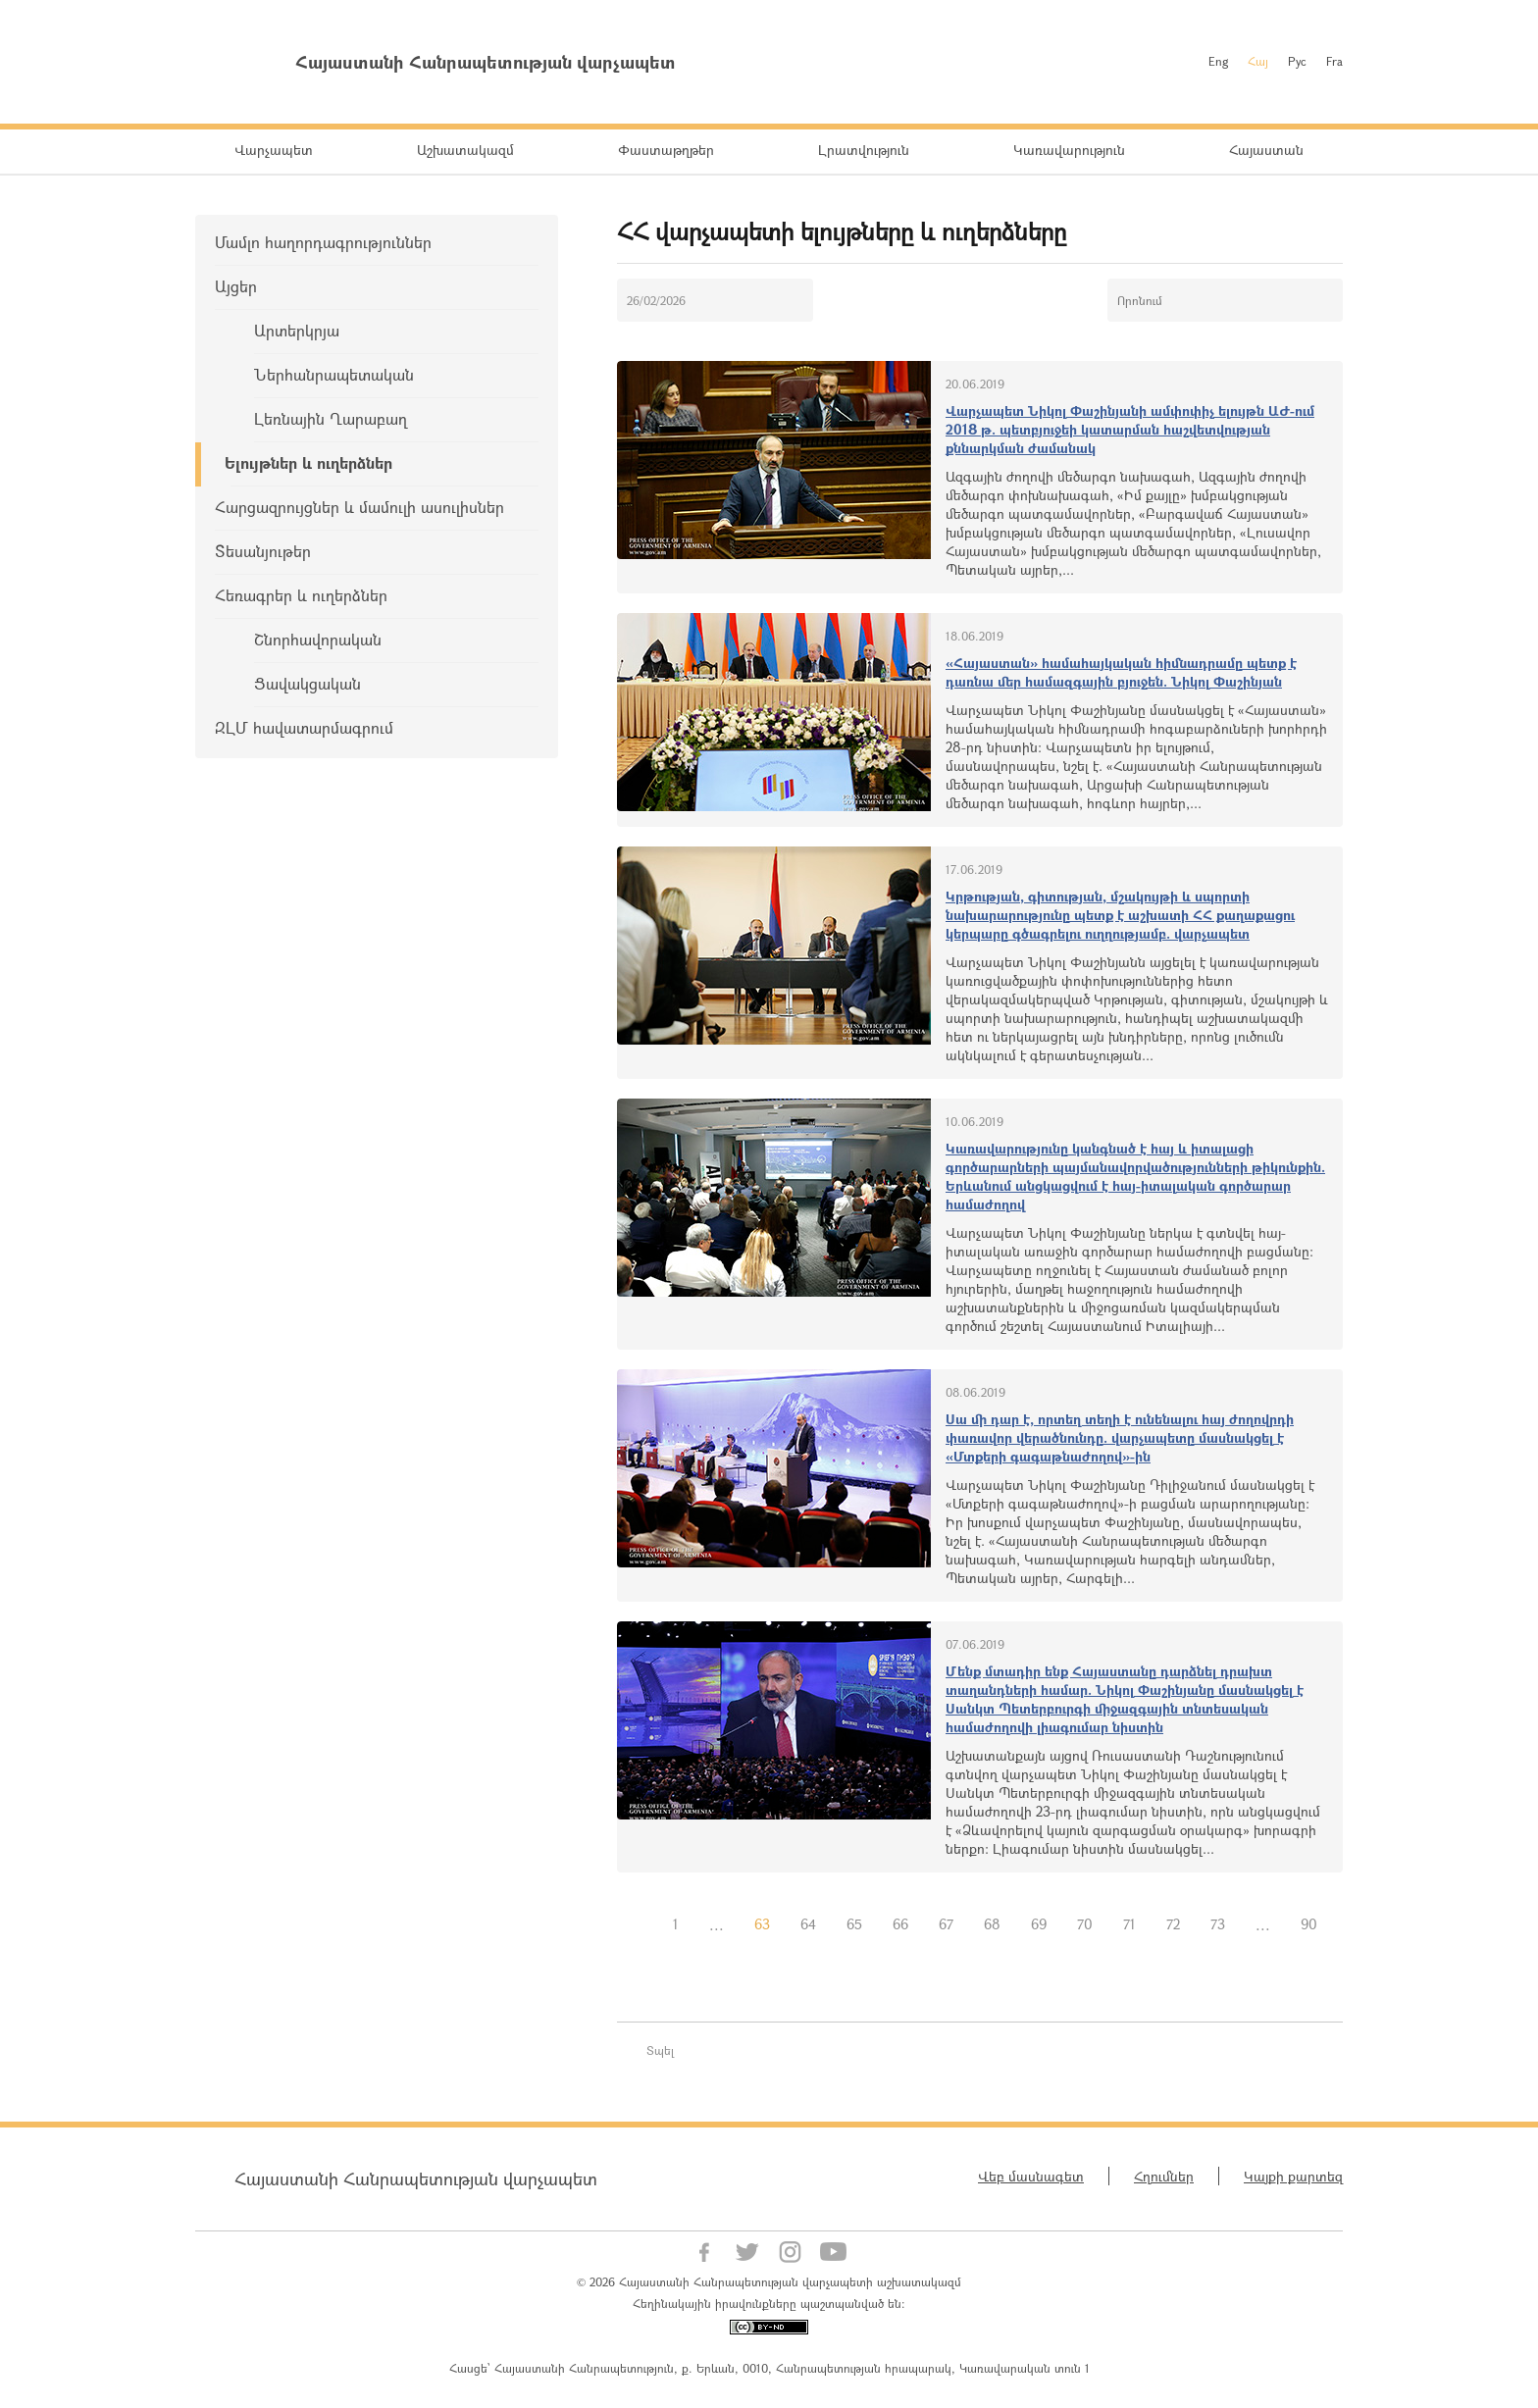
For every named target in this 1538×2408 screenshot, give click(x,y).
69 (1039, 1924)
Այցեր (236, 286)
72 (1173, 1924)
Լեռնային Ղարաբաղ (330, 418)
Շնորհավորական (318, 639)
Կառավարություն (1069, 149)
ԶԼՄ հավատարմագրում (304, 727)
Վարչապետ (273, 149)
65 (854, 1924)
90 (1309, 1924)
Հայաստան (1266, 149)
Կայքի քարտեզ (1293, 2176)
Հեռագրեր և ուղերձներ (301, 595)
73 (1217, 1924)
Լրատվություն (863, 149)
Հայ (1258, 61)
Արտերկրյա (296, 330)
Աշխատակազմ (465, 149)
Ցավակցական (307, 683)
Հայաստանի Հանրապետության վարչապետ (415, 2178)
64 (808, 1924)
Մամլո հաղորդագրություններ (323, 241)
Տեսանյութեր (263, 550)
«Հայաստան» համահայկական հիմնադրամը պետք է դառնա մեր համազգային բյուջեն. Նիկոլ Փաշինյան (1121, 672)
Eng (1218, 61)
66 (900, 1924)
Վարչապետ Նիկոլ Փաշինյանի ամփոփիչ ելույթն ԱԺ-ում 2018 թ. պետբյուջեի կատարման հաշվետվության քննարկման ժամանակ (1130, 429)
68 (992, 1924)
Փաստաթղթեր (666, 149)
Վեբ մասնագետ (1031, 2176)
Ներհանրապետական (334, 374)
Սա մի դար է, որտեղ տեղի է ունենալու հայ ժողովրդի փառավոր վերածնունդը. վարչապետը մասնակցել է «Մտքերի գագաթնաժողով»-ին (1120, 1437)
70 (1085, 1924)
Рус (1297, 61)
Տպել (660, 2050)
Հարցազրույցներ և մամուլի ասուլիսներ (359, 506)
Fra (1334, 61)
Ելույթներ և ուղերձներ (308, 462)
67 (946, 1924)
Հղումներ (1164, 2176)
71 (1129, 1924)
